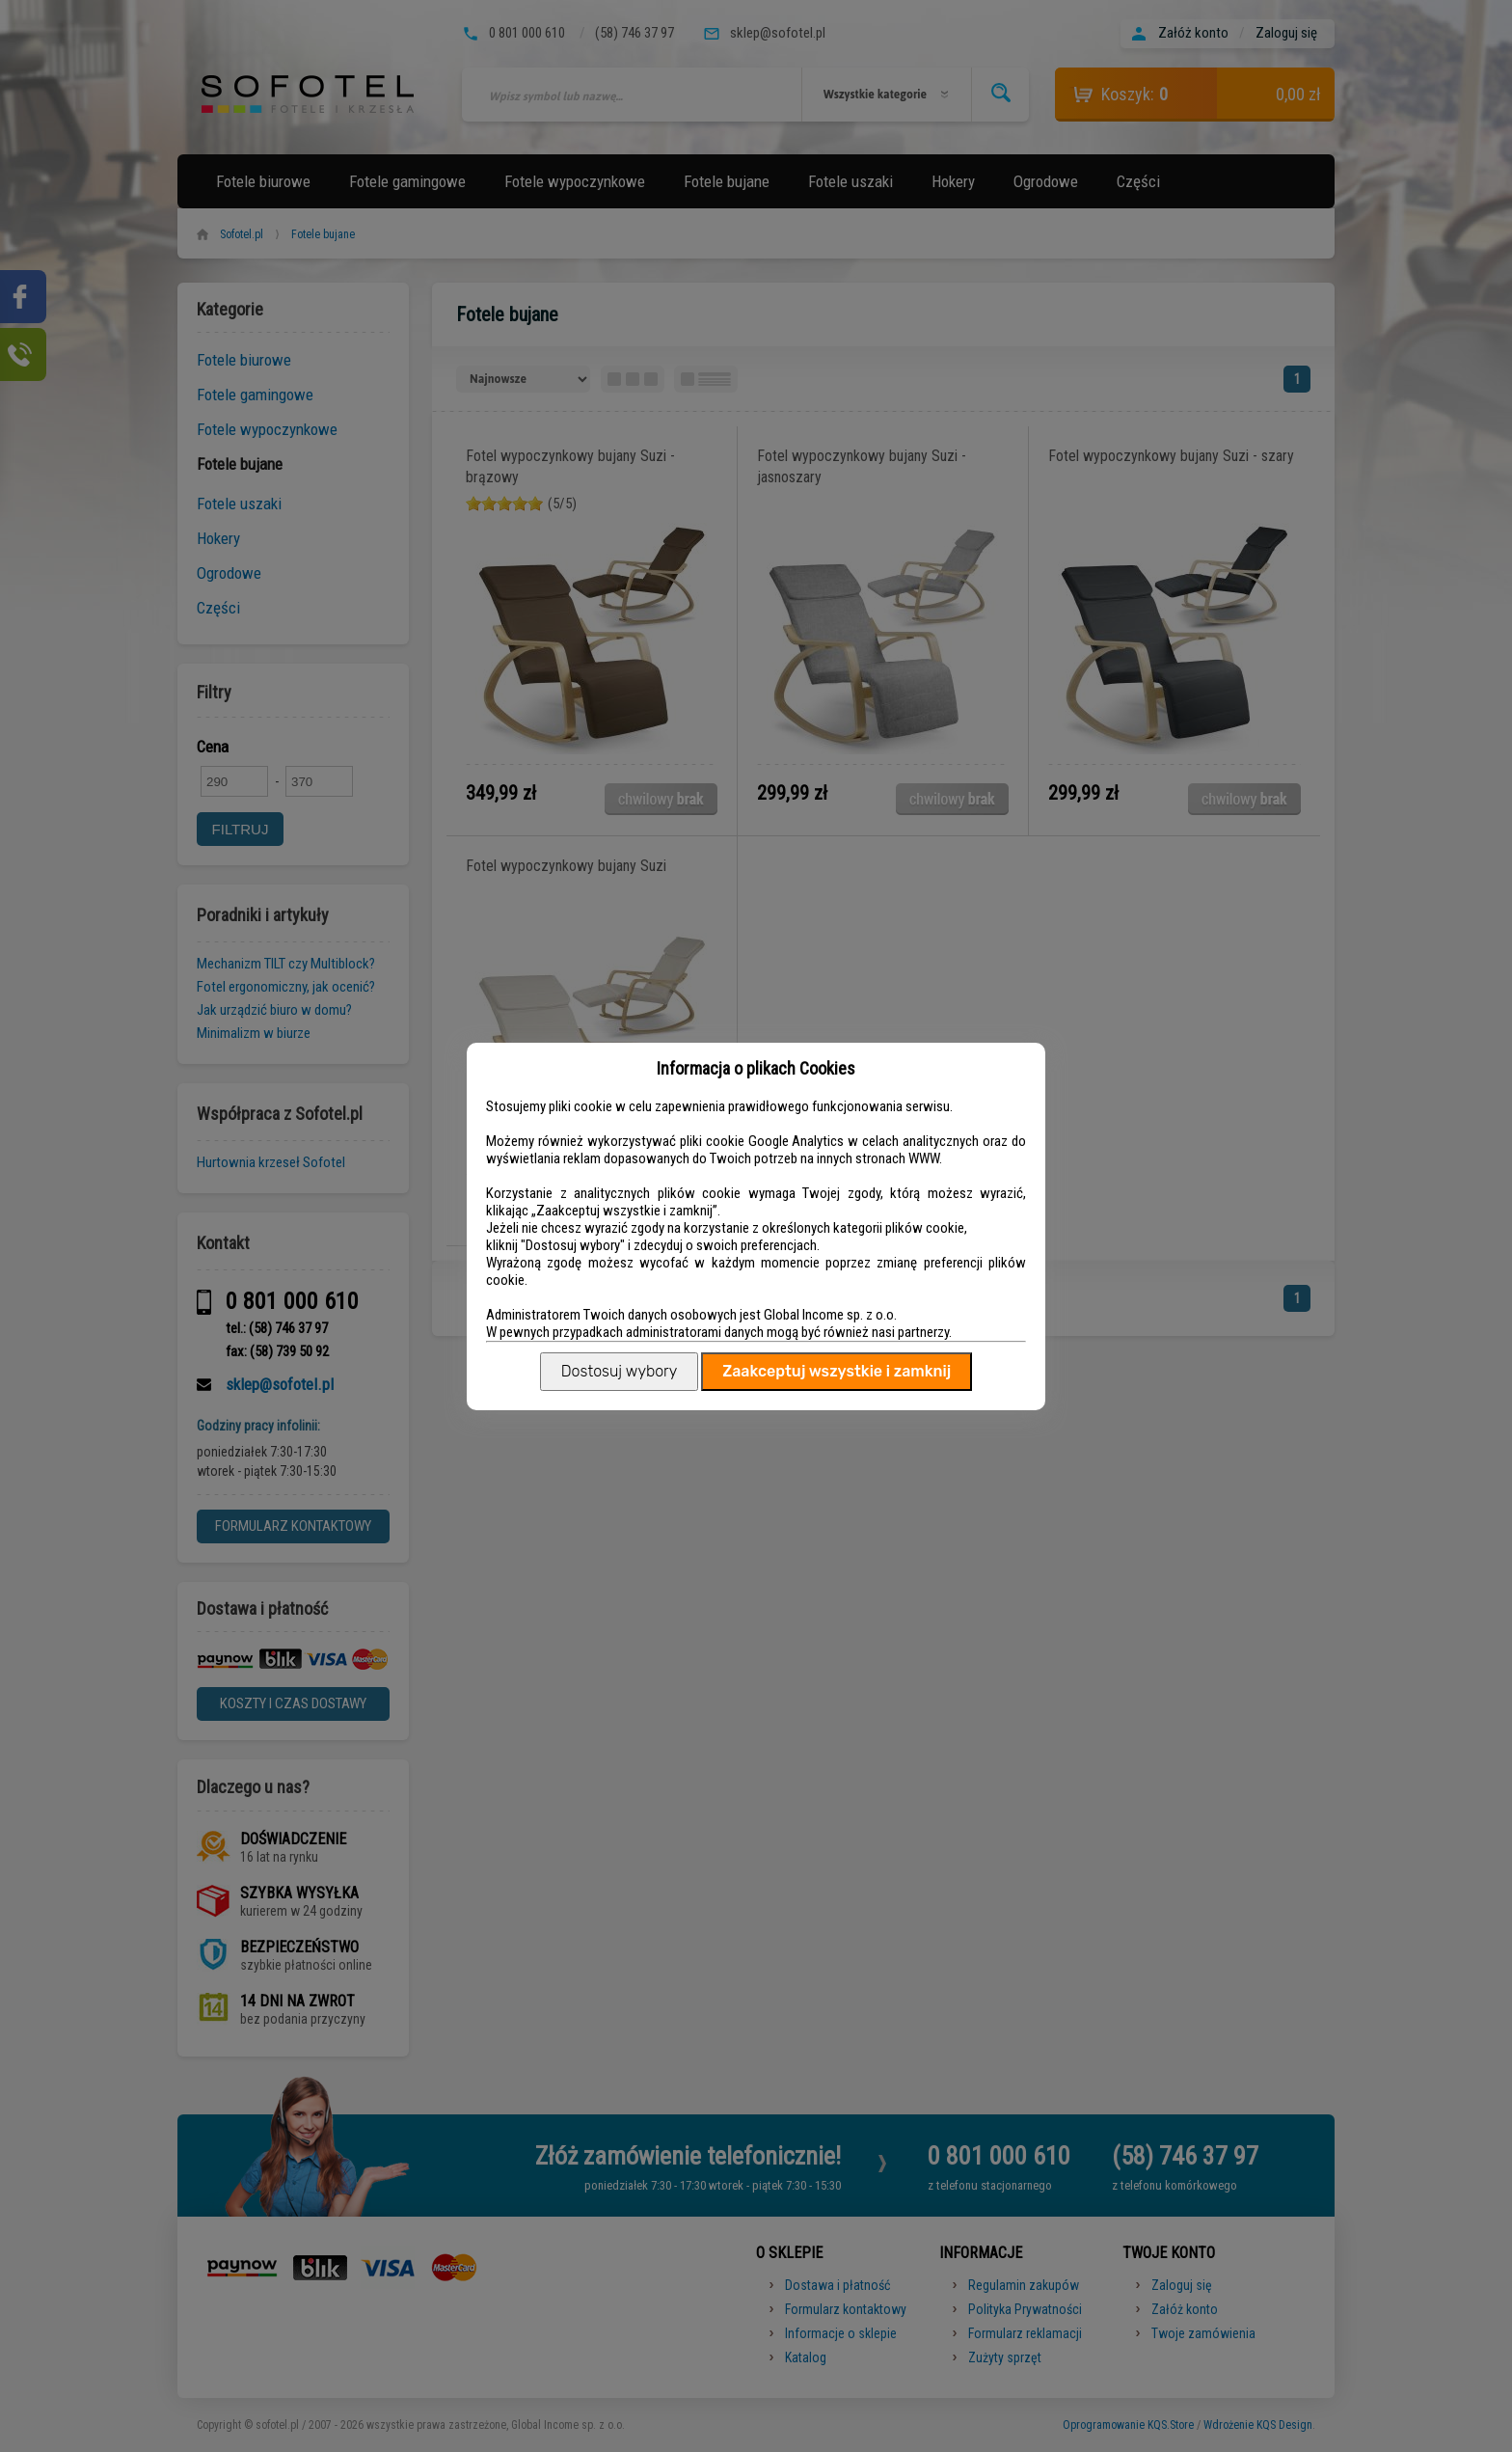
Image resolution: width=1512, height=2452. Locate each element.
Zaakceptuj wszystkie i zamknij (836, 1371)
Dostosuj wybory (619, 1371)
